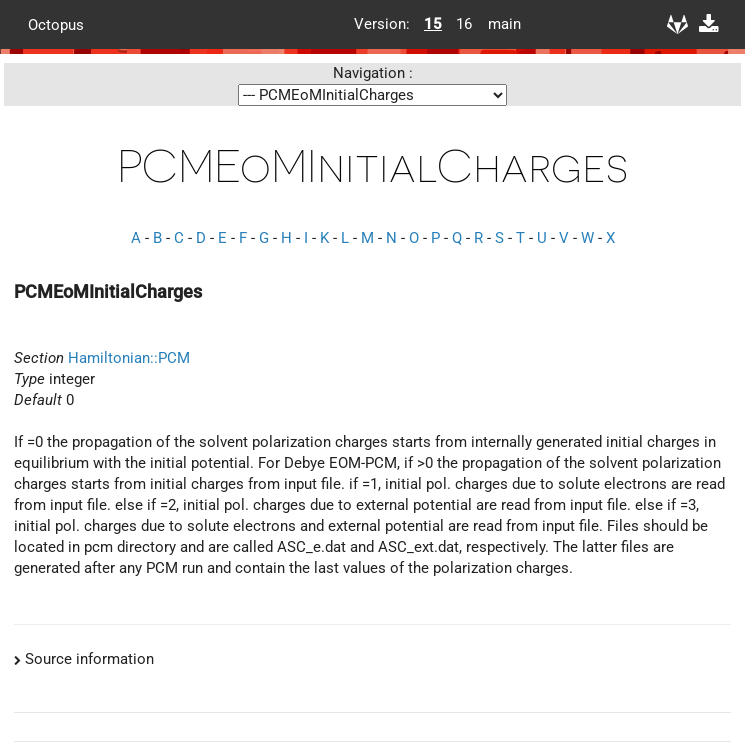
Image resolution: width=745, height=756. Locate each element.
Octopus (56, 24)
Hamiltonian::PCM (129, 358)
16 (464, 24)
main (497, 24)
